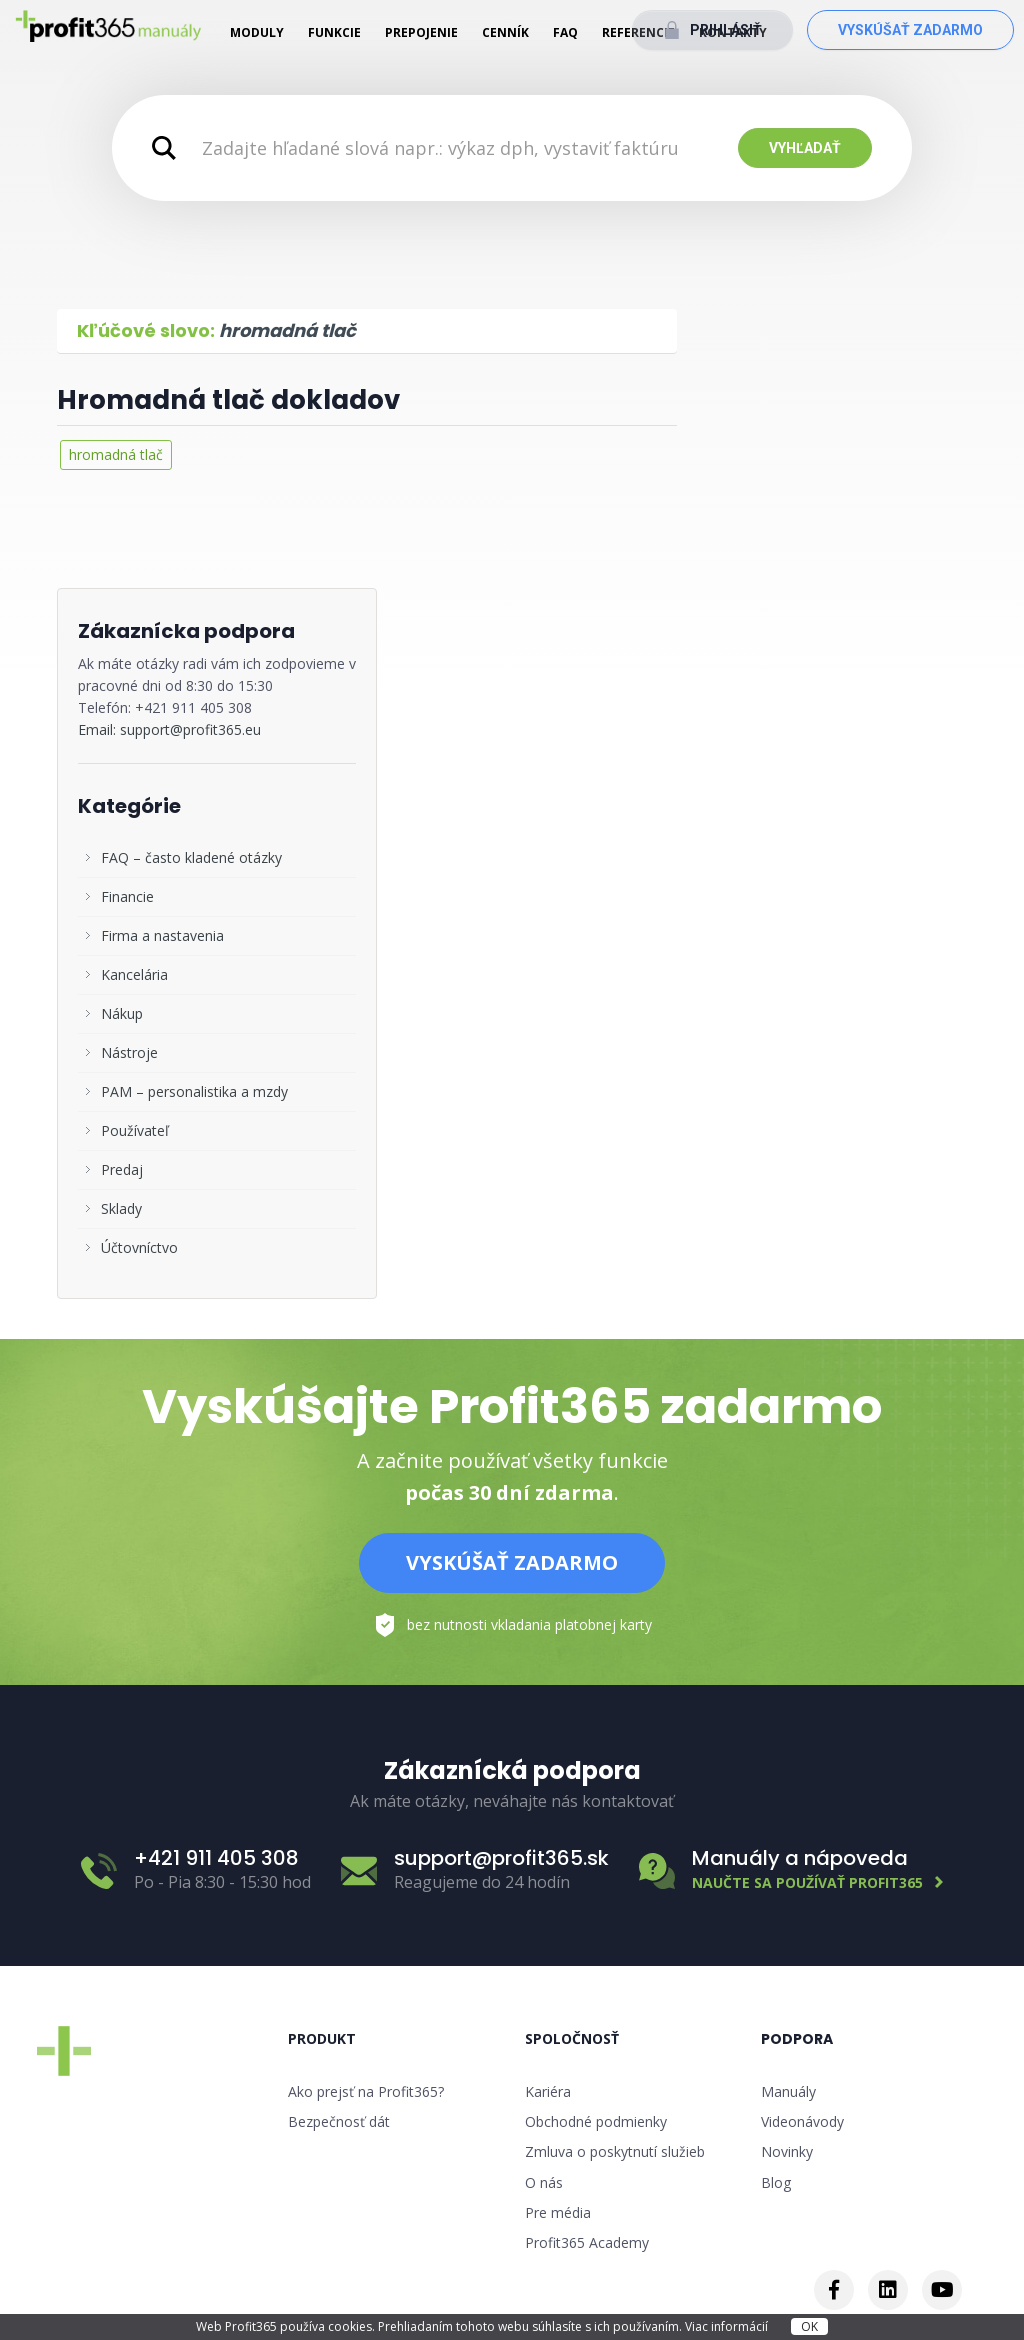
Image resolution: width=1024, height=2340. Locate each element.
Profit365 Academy (587, 2242)
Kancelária (134, 974)
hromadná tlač (116, 454)
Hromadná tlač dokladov (228, 400)
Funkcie (334, 32)
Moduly (257, 32)
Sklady (121, 1208)
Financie (127, 896)
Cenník (505, 32)
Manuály (788, 2091)
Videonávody (802, 2121)
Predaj (122, 1169)
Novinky (787, 2151)
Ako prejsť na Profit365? (366, 2091)
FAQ (565, 32)
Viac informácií (728, 2326)
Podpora (797, 2039)
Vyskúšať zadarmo (910, 30)
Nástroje (129, 1052)
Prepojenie (421, 32)
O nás (544, 2182)
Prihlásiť (726, 30)
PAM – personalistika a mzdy (194, 1091)
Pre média (558, 2212)
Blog (776, 2182)
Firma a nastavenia (162, 935)
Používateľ (135, 1130)
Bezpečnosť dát (339, 2121)
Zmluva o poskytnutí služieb (615, 2151)
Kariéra (548, 2091)
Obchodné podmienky (596, 2121)
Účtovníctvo (139, 1247)
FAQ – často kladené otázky (191, 857)
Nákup (122, 1013)
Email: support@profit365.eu (169, 729)
